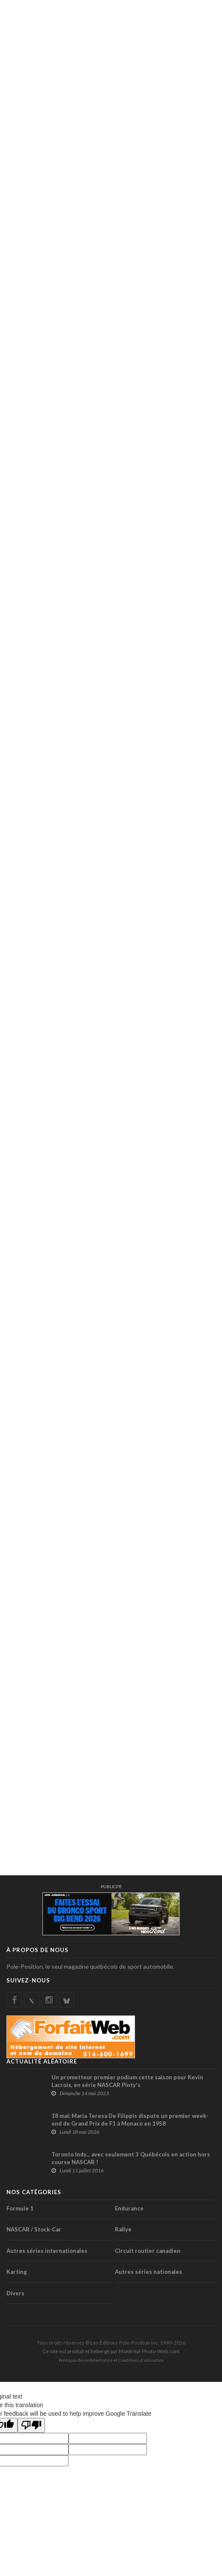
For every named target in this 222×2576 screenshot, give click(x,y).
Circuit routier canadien (147, 2250)
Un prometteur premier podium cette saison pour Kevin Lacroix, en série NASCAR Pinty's (127, 2081)
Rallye (123, 2229)
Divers (15, 2293)
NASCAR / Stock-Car (33, 2229)
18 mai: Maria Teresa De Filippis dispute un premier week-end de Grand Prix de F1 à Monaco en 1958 (129, 2119)
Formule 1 (19, 2208)
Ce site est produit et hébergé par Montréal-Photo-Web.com (111, 2351)
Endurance (129, 2208)
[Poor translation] (31, 2425)
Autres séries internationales (46, 2250)
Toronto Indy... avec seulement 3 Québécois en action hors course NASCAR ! (130, 2158)
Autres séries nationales (148, 2271)
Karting (16, 2271)
